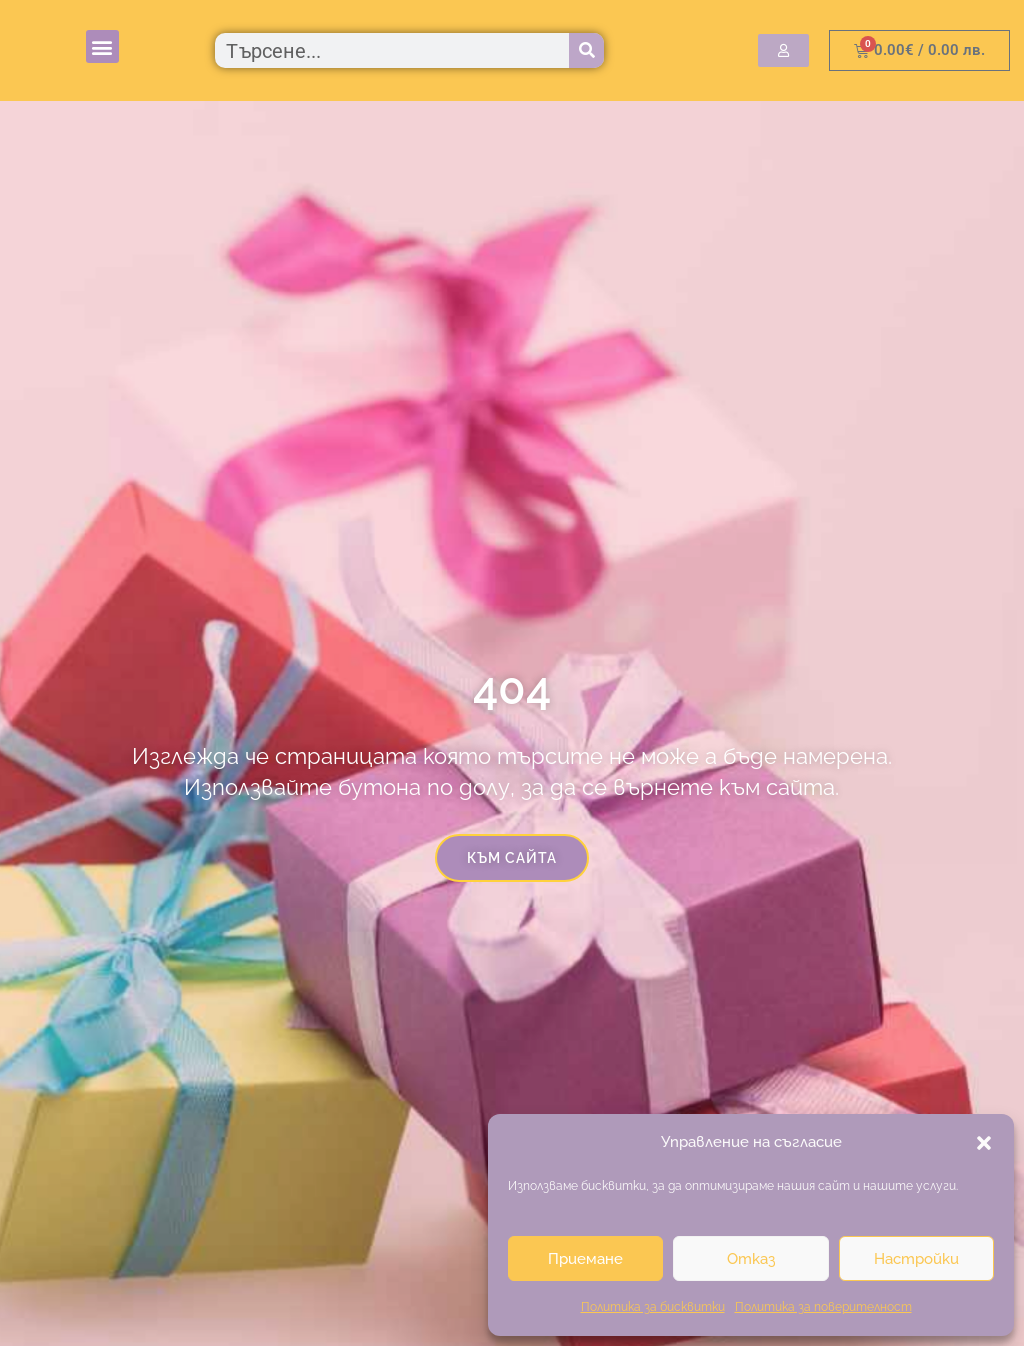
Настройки (916, 1259)
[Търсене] (586, 50)
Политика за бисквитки (653, 1307)
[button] (984, 1143)
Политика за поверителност (823, 1307)
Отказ (751, 1259)
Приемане (585, 1259)
